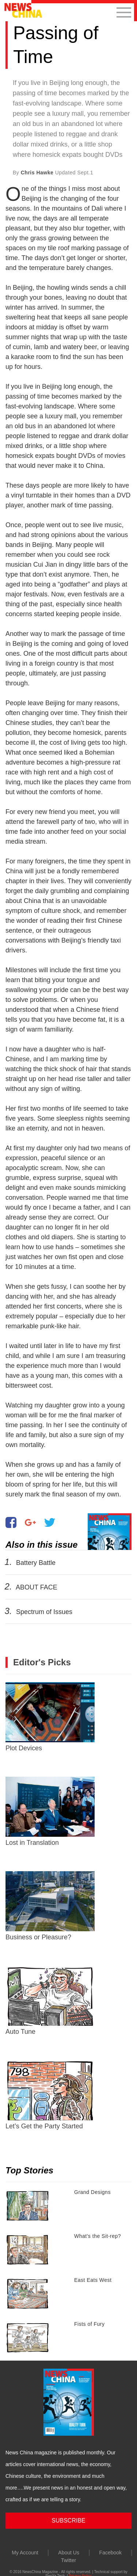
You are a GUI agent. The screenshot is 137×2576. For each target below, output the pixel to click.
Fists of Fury (89, 2324)
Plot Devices (50, 1717)
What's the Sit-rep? (97, 2236)
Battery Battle (36, 1562)
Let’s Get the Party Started (50, 2095)
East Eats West (92, 2280)
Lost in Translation (50, 1811)
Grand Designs (92, 2192)
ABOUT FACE (36, 1587)
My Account (25, 2552)
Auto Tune (50, 2000)
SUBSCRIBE (68, 2520)
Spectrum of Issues (44, 1611)
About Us (68, 2552)
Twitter (68, 2560)
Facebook (110, 2552)
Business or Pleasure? (50, 1906)
